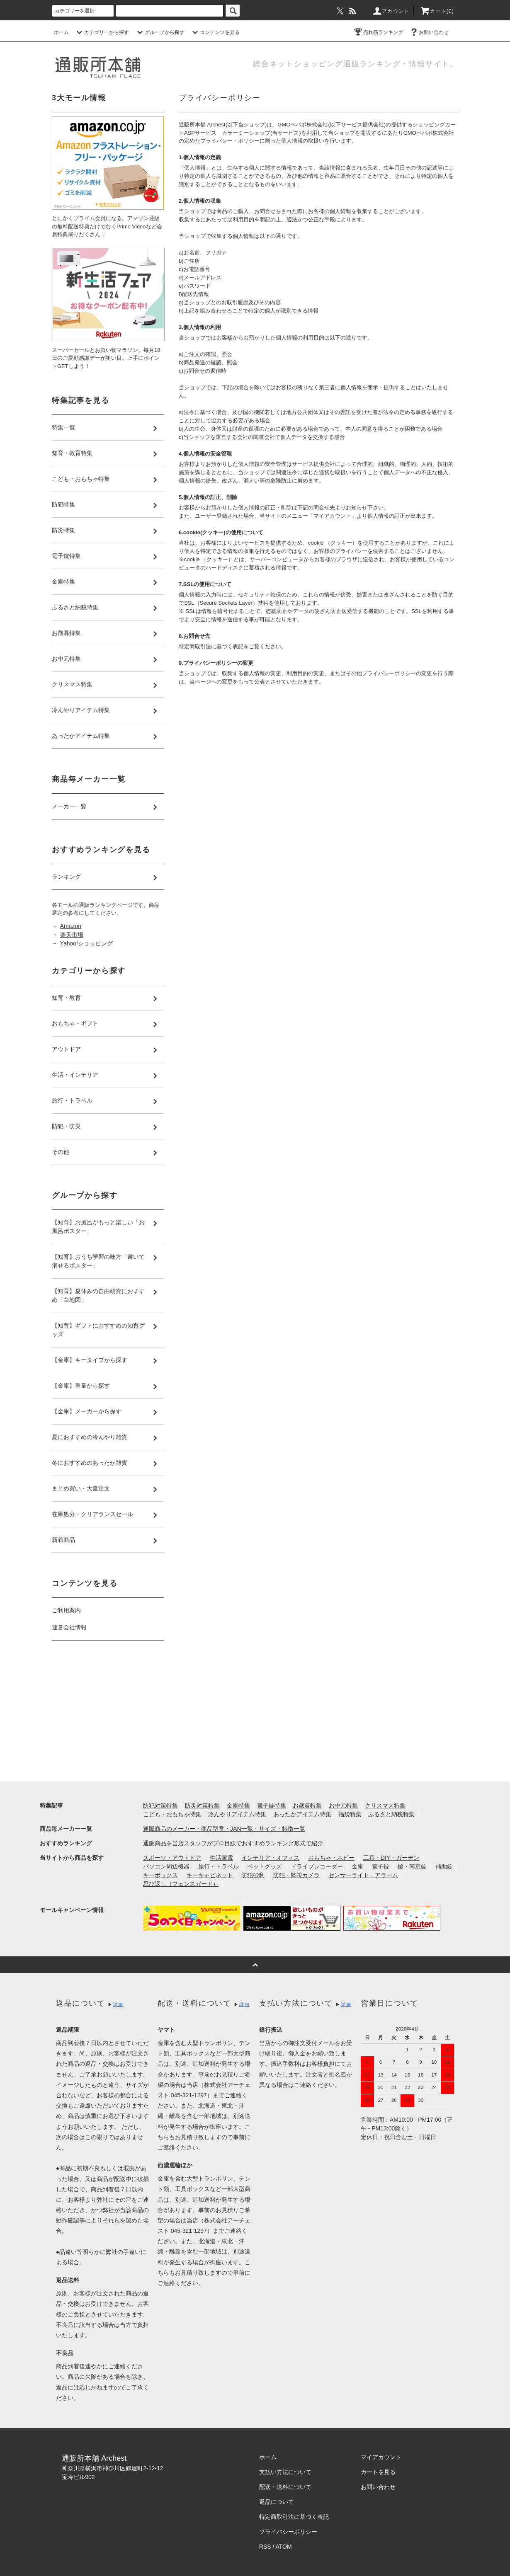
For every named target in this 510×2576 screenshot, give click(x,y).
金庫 (357, 1866)
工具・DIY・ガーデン (391, 1857)
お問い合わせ (429, 32)
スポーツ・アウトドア (172, 1857)
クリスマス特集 (385, 1805)
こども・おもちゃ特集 (172, 1814)
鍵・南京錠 (412, 1866)
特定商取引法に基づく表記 (294, 2516)
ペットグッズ (264, 1866)
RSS (265, 2546)
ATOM (284, 2546)
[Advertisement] (108, 1713)
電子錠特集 (271, 1805)
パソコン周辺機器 (166, 1866)
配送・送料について (285, 2487)
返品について (276, 2501)
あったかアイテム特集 (302, 1814)
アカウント (390, 11)
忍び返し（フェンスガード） (181, 1884)
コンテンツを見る (215, 32)
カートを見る (378, 2472)
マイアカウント (381, 2457)
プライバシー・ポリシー (230, 141)
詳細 (118, 2004)
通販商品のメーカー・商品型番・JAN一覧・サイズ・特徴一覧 (224, 1828)
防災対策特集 (202, 1805)
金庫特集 (238, 1805)
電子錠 (380, 1866)
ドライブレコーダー (317, 1866)
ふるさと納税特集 (391, 1814)
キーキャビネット (210, 1875)
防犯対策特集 (160, 1805)
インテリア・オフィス (270, 1857)
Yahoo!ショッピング (86, 943)
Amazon (70, 926)
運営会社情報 (69, 1627)
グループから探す (160, 32)
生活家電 (221, 1857)
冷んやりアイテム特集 (237, 1814)
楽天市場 (71, 934)
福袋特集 (350, 1814)
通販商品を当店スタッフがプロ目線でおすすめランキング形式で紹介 (233, 1843)
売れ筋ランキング (378, 32)
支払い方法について (285, 2472)
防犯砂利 (253, 1875)
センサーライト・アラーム (363, 1875)
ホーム (61, 32)
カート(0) (437, 11)
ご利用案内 (66, 1610)
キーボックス (160, 1875)
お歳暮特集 (307, 1805)
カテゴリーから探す (101, 32)
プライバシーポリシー (288, 2531)
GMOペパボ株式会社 (302, 124)
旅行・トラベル (218, 1866)
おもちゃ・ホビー (331, 1857)
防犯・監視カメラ (296, 1875)
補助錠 (444, 1866)
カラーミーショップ (246, 133)
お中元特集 (343, 1805)
